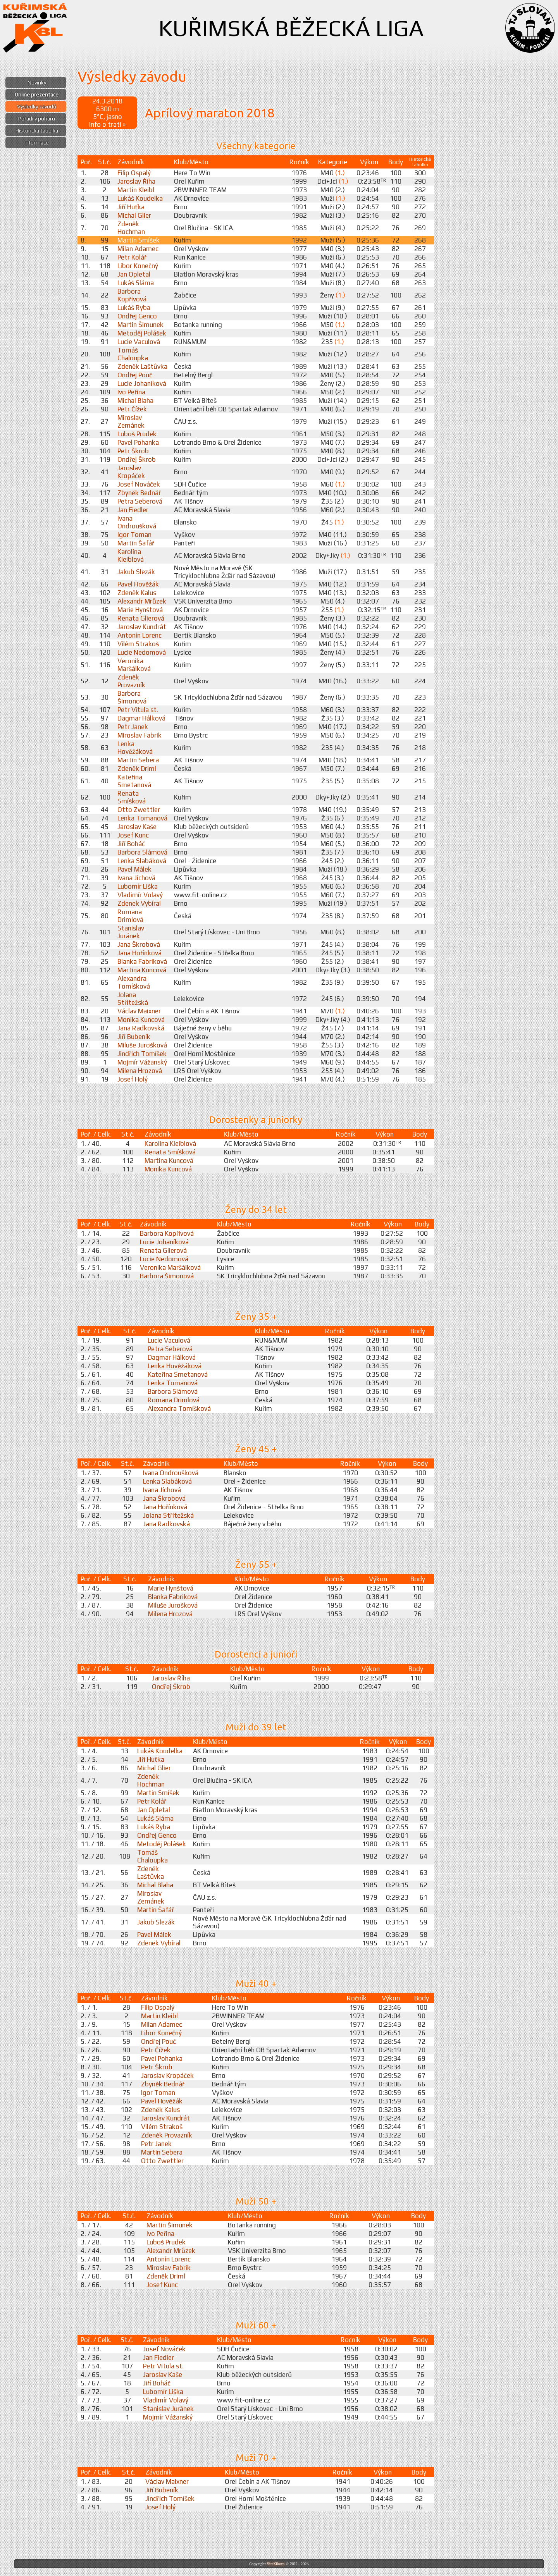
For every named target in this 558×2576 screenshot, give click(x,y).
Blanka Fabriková (142, 961)
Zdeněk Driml (136, 768)
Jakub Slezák (136, 572)
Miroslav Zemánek (131, 421)
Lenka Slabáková (141, 861)
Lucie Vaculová (138, 342)
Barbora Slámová (142, 852)
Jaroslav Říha (136, 181)
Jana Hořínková (139, 953)
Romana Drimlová (130, 915)
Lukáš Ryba (133, 307)
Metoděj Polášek (141, 333)
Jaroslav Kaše (137, 827)
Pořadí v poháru (36, 118)
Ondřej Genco (137, 316)
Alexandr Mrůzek (141, 601)
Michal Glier (134, 215)
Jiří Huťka (131, 207)
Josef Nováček (138, 484)
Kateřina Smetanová (134, 781)
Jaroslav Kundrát (141, 627)
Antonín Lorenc (139, 635)
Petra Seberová (139, 501)
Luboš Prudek (137, 434)
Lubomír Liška (137, 886)
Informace (36, 142)
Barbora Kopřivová (131, 295)
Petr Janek (132, 727)
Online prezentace (37, 94)
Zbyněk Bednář (139, 493)
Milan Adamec (137, 249)
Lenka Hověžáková (135, 747)
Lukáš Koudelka (140, 198)
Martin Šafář (135, 543)
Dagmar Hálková (141, 718)
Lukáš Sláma (135, 283)
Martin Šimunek (140, 324)
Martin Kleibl (135, 190)
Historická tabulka (37, 130)
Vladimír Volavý (140, 895)
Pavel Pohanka (138, 442)
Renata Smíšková (131, 797)
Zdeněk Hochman (131, 228)
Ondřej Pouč (134, 375)
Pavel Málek (134, 869)
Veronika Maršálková (134, 664)
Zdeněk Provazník (131, 681)
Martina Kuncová (141, 970)
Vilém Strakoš (138, 644)
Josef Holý (132, 1079)
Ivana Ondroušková (136, 522)
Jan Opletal (133, 274)
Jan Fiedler (132, 510)
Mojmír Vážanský (142, 1062)
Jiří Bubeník (133, 1036)
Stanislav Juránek (130, 932)
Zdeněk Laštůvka (142, 366)
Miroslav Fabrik (139, 735)
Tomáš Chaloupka (132, 354)
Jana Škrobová (138, 944)
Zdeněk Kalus (136, 593)
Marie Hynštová (140, 610)
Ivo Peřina (131, 392)
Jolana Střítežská (132, 998)
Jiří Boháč (131, 844)
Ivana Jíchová (136, 878)
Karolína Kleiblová (130, 555)
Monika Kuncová (141, 1019)
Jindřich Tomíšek (142, 1054)
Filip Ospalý (134, 173)
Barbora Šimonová (131, 697)
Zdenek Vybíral (139, 903)
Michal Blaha (135, 400)
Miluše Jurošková (142, 1045)
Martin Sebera (138, 760)
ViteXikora (275, 2563)
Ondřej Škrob (136, 459)
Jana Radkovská (140, 1028)
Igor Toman (134, 534)
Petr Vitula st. (137, 710)
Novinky (37, 82)
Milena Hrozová (139, 1071)
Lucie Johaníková (141, 383)
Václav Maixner (139, 1011)
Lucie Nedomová (141, 652)
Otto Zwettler (138, 809)
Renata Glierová (140, 618)
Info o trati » (107, 124)
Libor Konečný (137, 266)
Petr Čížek (132, 409)
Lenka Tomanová (142, 818)
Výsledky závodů (36, 106)
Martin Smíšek (138, 240)
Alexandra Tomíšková (133, 982)
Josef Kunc (133, 835)
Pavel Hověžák (138, 584)
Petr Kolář (131, 257)
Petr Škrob (133, 451)
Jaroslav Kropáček (131, 472)
